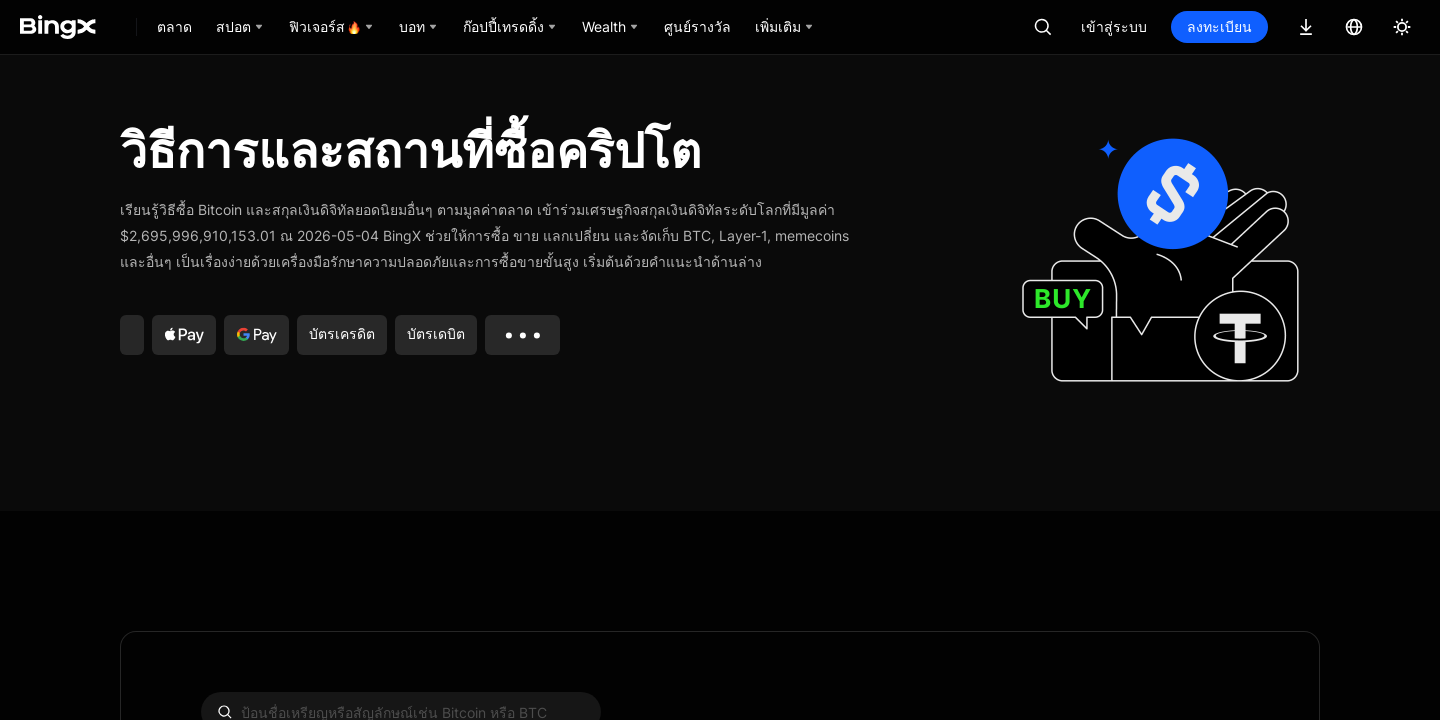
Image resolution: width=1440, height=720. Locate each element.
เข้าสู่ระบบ (1114, 26)
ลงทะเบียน (1219, 26)
